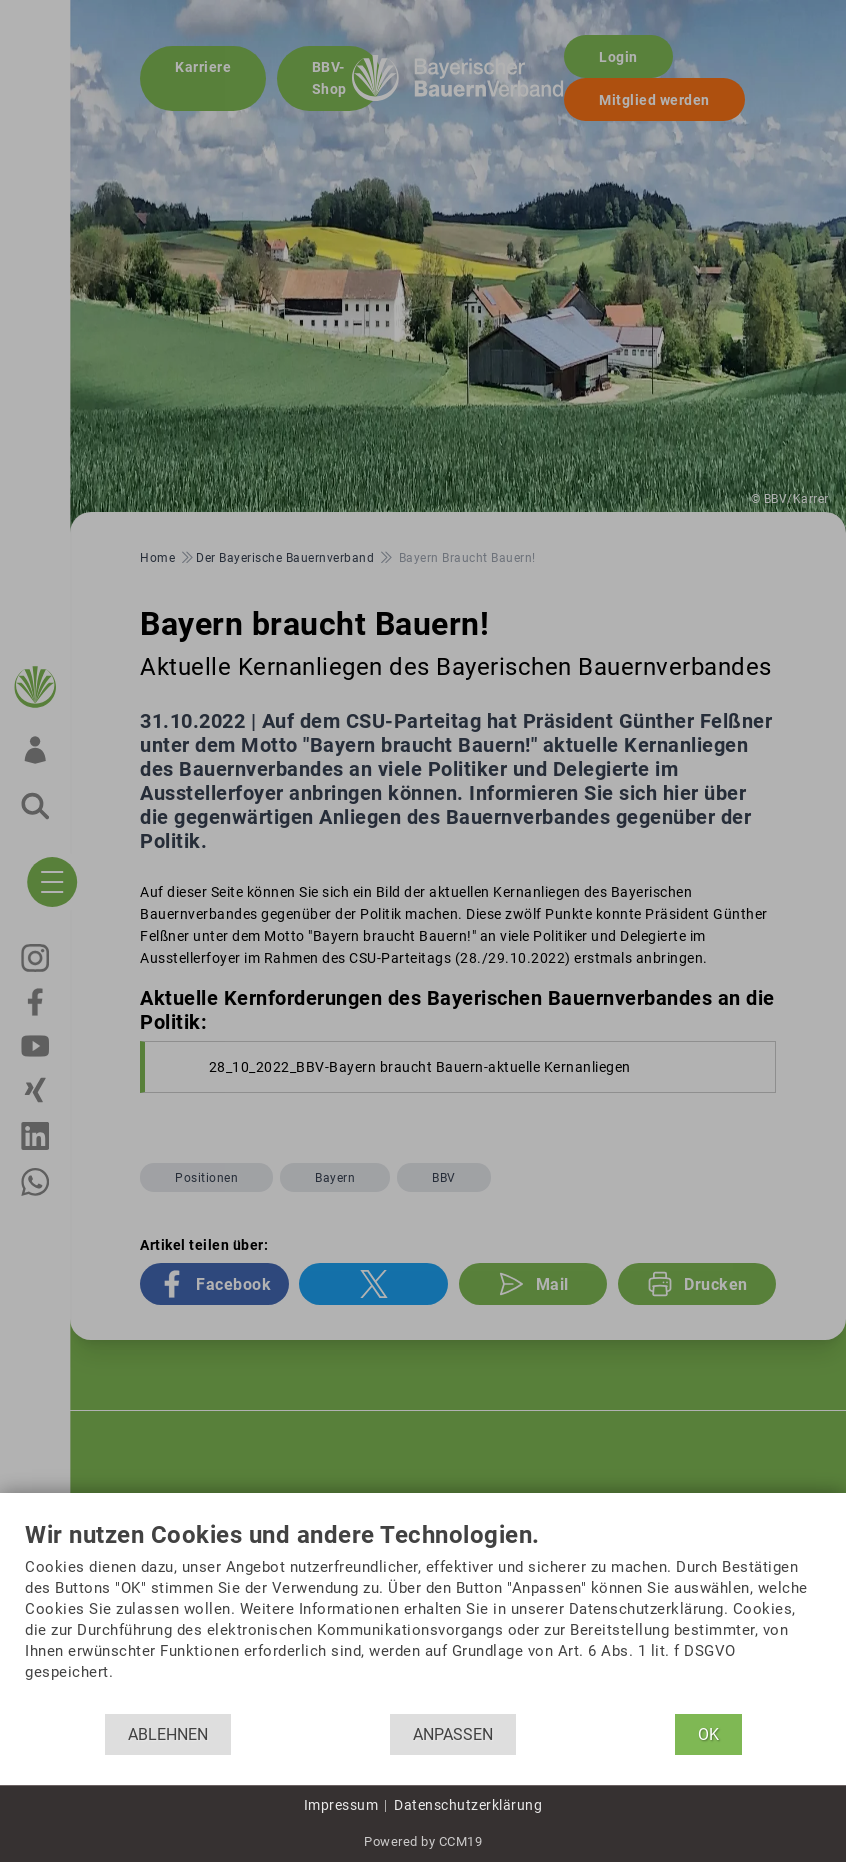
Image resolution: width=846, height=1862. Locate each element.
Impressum (341, 1805)
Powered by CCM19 (423, 1841)
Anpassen (453, 1734)
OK (708, 1734)
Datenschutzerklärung (468, 1805)
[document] (423, 1618)
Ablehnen (168, 1734)
